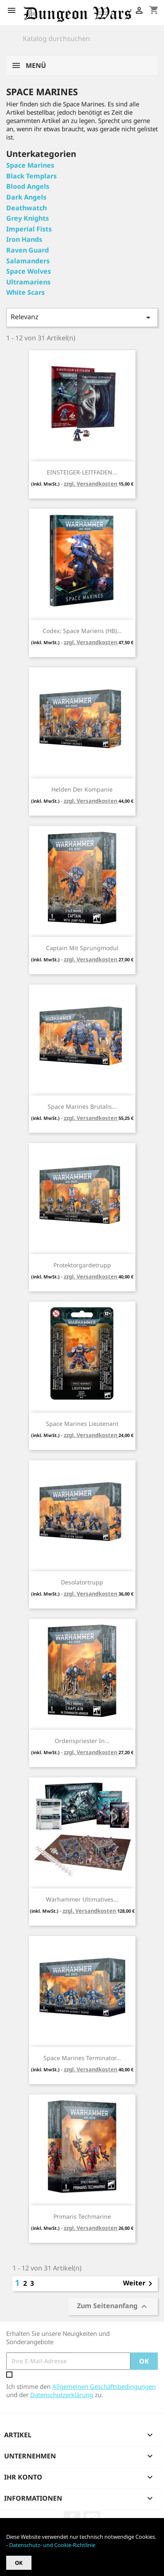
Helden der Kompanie (82, 789)
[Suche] (82, 38)
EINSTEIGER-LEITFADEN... (82, 472)
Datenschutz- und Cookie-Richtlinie (52, 2545)
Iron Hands (24, 239)
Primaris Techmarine (82, 2216)
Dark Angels (26, 197)
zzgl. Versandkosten (91, 483)
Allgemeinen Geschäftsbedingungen (104, 2386)
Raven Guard (27, 250)
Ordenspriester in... (82, 1741)
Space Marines (30, 165)
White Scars (25, 292)
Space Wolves (28, 271)
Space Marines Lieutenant (82, 1424)
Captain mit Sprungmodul (82, 948)
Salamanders (28, 260)
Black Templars (31, 176)
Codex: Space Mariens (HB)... (82, 631)
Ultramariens (28, 281)
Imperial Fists (29, 229)
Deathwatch (26, 207)
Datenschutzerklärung (61, 2395)
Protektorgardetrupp (82, 1265)
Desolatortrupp (82, 1582)
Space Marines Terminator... (82, 2058)
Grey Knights (27, 218)
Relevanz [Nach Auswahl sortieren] (82, 317)
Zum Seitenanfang (113, 2306)
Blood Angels (27, 186)
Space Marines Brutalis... (82, 1106)
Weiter (139, 2284)
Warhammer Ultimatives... (82, 1899)
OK (19, 2562)
